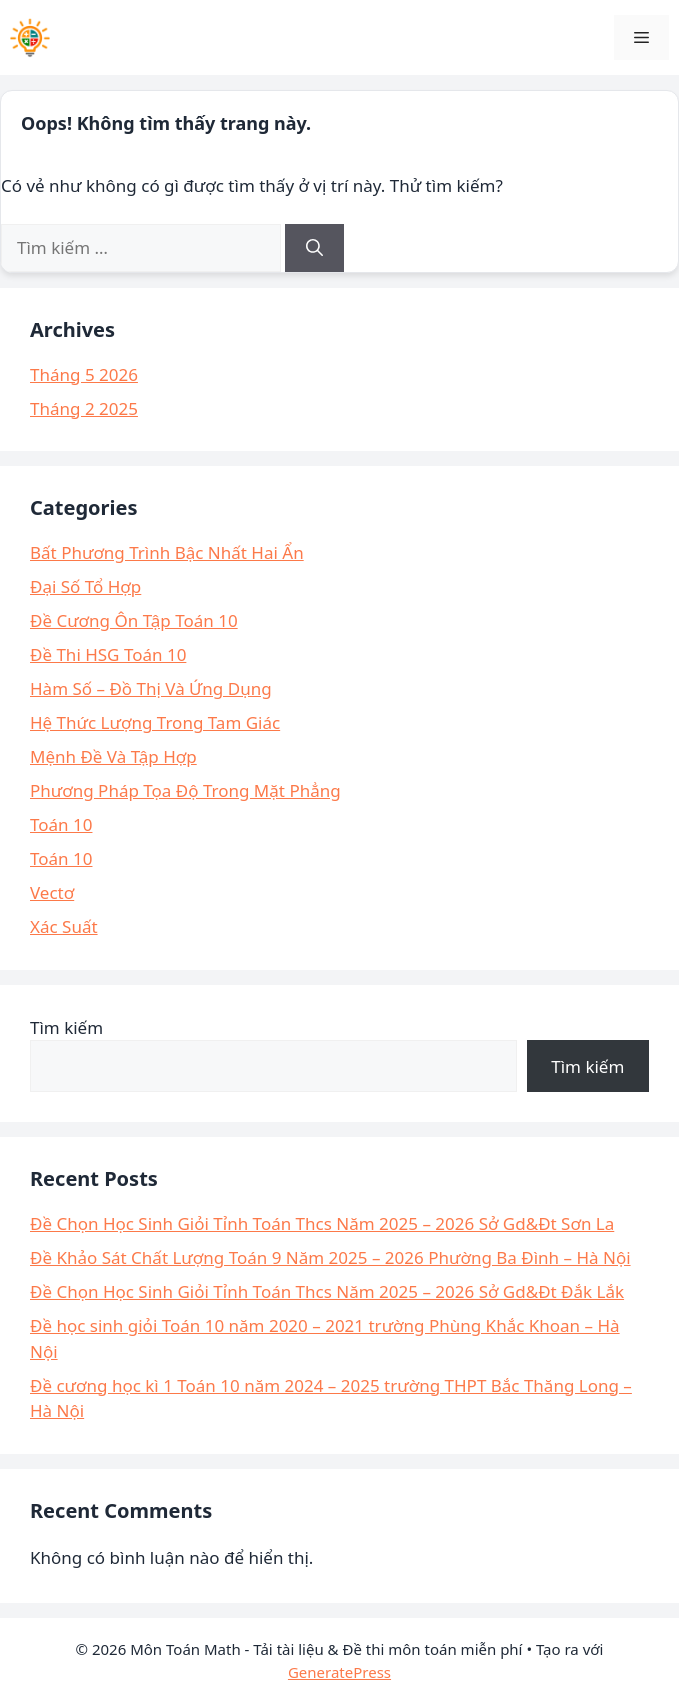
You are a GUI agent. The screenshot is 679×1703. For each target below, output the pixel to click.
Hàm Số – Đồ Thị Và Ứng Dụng (151, 688)
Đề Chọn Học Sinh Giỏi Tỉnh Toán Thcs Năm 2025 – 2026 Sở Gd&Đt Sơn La (322, 1223)
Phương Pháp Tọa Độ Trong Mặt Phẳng (185, 790)
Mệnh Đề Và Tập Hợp (113, 756)
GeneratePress (339, 1672)
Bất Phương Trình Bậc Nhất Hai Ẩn (167, 552)
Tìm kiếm (66, 1027)
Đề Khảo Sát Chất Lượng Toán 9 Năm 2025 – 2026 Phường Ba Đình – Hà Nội (330, 1257)
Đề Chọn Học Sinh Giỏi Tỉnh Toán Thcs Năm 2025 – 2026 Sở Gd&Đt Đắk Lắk (327, 1291)
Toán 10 (61, 824)
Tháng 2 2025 (84, 408)
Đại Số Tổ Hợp (85, 586)
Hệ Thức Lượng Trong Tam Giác (155, 722)
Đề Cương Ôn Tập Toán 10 (134, 620)
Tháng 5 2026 (84, 374)
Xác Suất (64, 926)
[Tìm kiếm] (314, 248)
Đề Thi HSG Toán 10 (108, 654)
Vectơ (52, 892)
